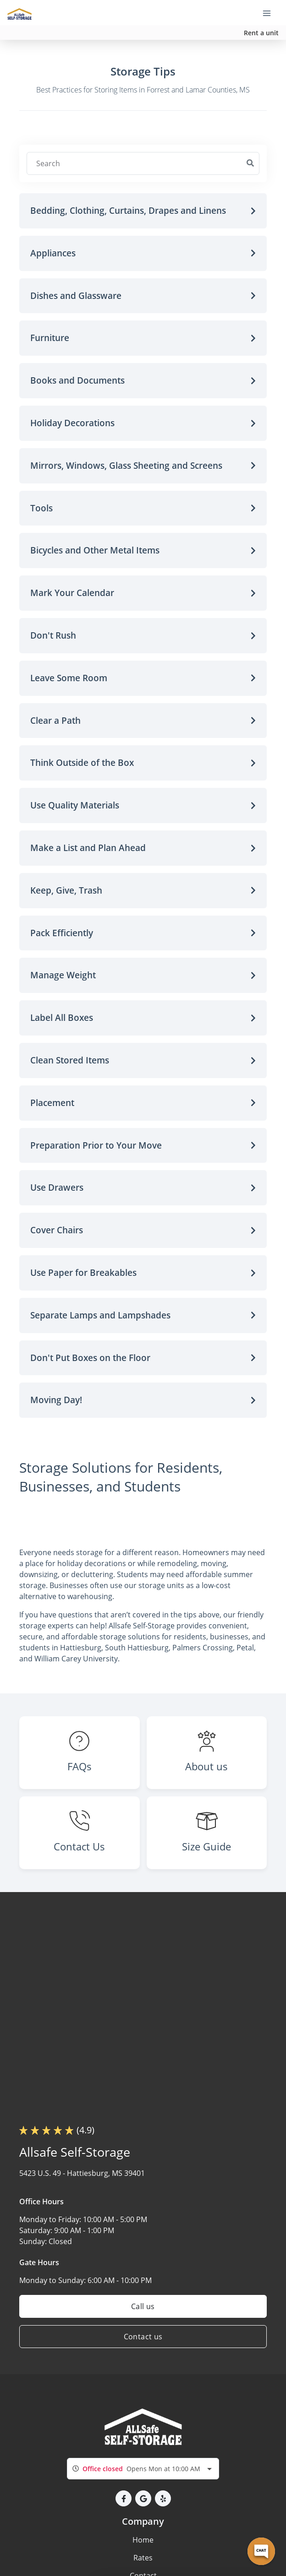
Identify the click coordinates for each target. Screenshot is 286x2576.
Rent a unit (261, 32)
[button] (143, 210)
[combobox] (143, 2468)
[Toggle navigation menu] (270, 12)
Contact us (143, 2337)
